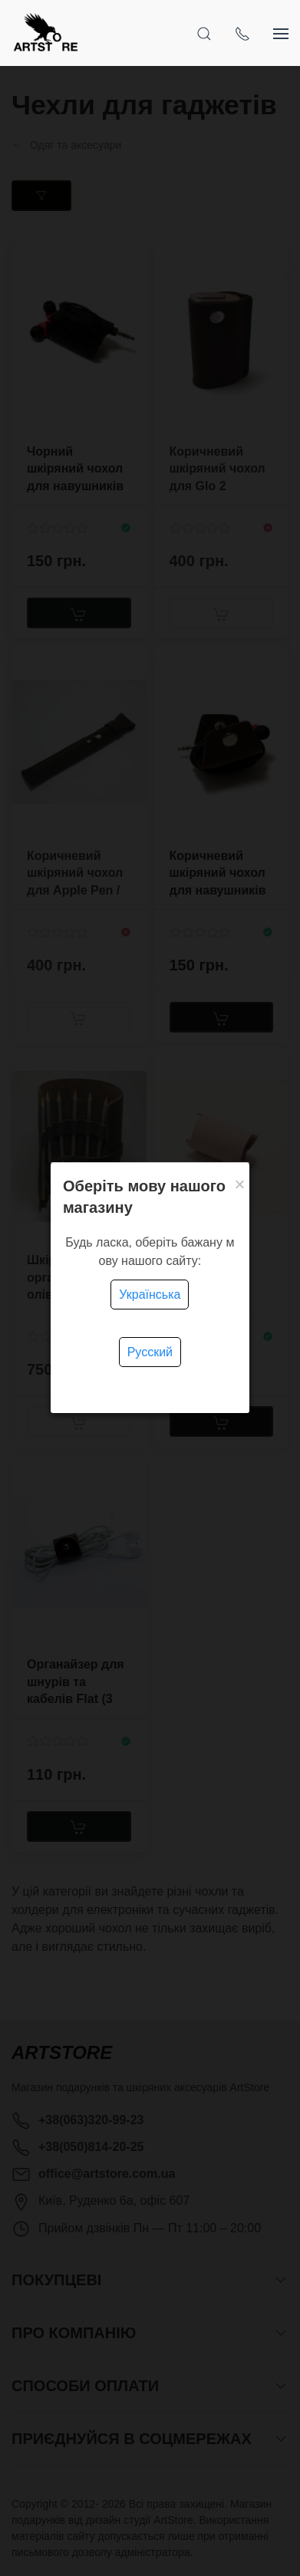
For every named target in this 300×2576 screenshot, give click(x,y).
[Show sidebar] (281, 33)
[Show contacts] (242, 33)
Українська (149, 1294)
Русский (150, 1352)
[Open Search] (204, 33)
